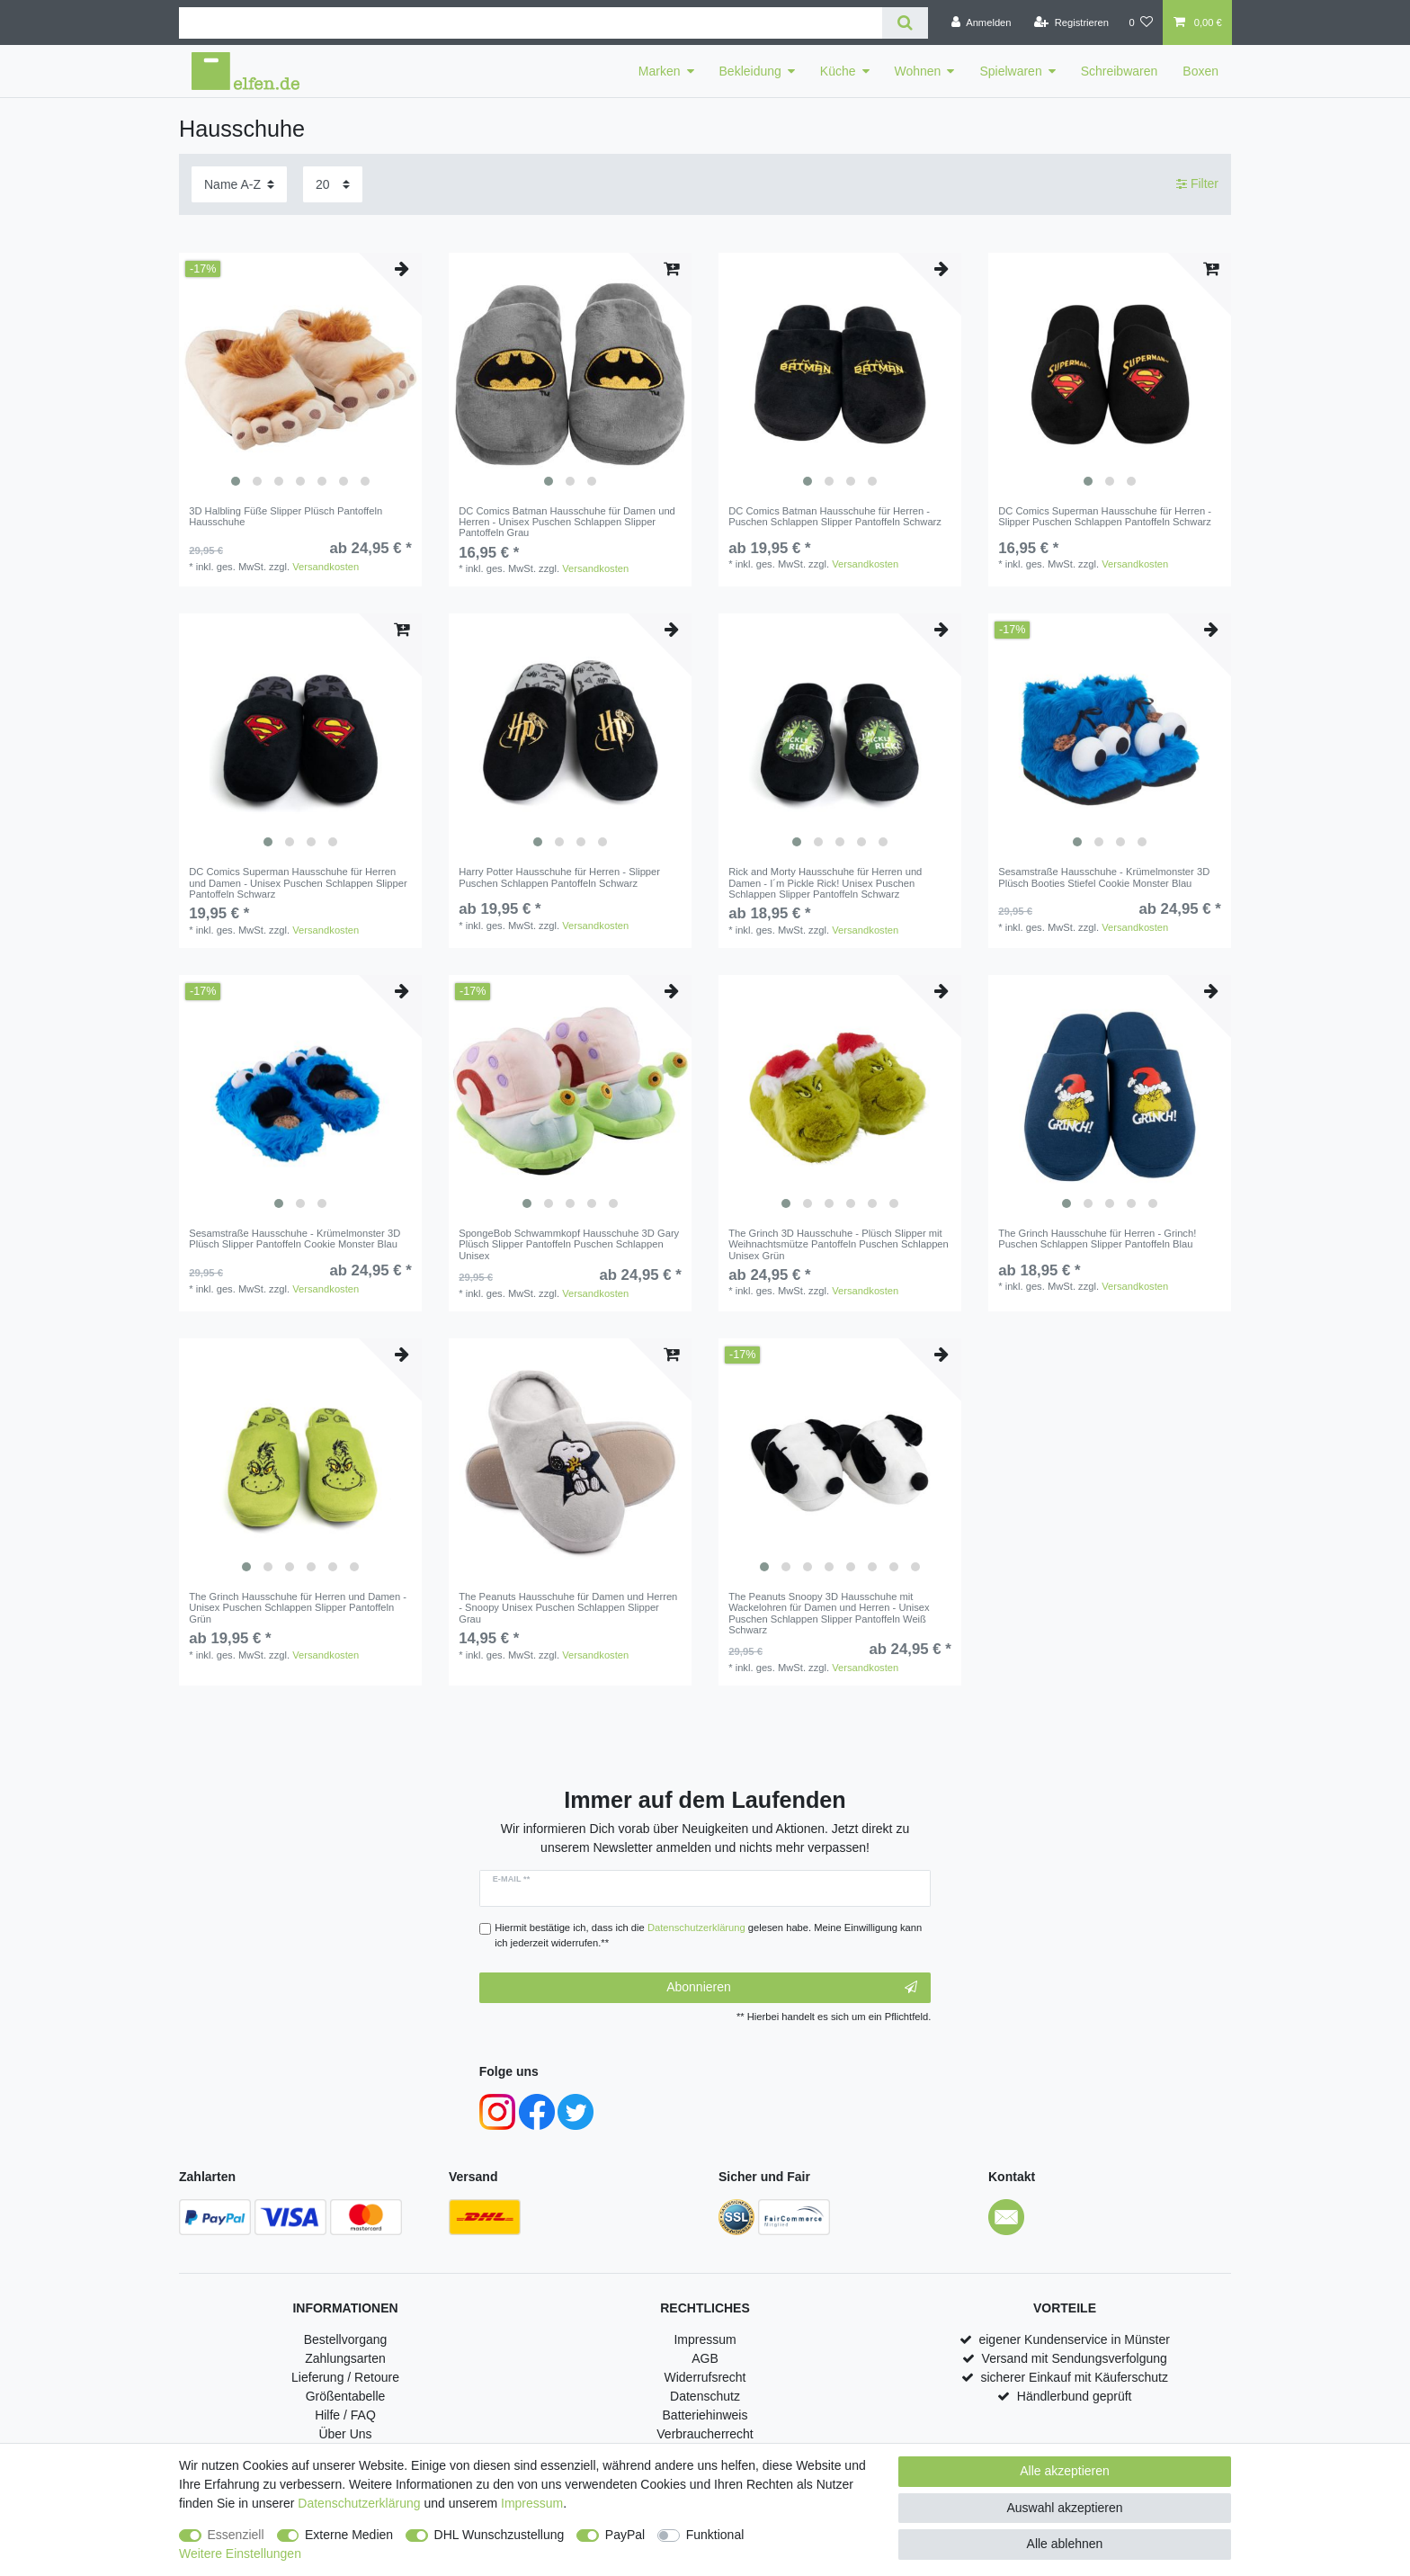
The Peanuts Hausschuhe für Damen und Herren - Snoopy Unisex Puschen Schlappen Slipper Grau (568, 1607)
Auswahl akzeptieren (1064, 2507)
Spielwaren (1010, 71)
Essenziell (236, 2534)
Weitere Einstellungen (240, 2553)
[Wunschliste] (1141, 22)
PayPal (625, 2534)
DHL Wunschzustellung (499, 2534)
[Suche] (905, 23)
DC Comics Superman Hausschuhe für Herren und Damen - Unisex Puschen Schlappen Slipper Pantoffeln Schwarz (298, 882)
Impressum (705, 2339)
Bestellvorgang (346, 2339)
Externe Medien (349, 2534)
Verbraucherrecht (704, 2434)
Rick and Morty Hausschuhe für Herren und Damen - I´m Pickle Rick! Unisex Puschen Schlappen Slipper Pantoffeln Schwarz (825, 882)
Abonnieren (791, 1988)
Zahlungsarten (345, 2358)
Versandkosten (325, 566)
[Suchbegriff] (530, 23)
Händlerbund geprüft (1074, 2396)
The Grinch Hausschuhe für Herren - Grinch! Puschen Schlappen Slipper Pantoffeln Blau (1097, 1238)
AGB (705, 2358)
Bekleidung (750, 71)
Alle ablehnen (1065, 2543)
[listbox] (300, 374)
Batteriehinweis (705, 2415)
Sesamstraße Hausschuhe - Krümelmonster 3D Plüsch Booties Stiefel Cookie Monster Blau (1103, 877)
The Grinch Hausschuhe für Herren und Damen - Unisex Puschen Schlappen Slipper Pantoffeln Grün (297, 1607)
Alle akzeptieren (1065, 2471)
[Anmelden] (981, 22)
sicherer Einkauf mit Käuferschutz (1074, 2377)
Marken (659, 71)
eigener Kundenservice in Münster (1073, 2339)
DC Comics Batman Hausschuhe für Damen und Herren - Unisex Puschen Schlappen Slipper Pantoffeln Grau (567, 522)
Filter (1197, 183)
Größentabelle (346, 2396)
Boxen (1200, 71)
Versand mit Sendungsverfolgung (1074, 2358)
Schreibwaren (1119, 71)
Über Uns (344, 2434)
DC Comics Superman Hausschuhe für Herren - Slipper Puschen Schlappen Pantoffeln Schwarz (1104, 516)
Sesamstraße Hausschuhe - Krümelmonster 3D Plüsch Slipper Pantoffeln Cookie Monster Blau (294, 1238)
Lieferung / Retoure (345, 2377)
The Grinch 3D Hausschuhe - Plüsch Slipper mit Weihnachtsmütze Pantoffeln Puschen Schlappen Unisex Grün (838, 1244)
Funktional (715, 2534)
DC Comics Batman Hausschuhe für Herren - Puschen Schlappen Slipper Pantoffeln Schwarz (834, 516)
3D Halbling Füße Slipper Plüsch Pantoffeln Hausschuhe (285, 516)
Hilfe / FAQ (345, 2415)
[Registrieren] (1071, 22)
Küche (838, 71)
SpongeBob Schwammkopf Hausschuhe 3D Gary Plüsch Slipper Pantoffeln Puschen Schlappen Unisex (569, 1244)
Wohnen (918, 71)
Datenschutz (705, 2396)
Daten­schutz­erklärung (359, 2503)
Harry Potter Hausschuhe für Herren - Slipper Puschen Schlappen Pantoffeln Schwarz (559, 877)
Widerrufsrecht (704, 2377)
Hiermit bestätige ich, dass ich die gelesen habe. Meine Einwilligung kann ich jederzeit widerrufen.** (708, 1935)
